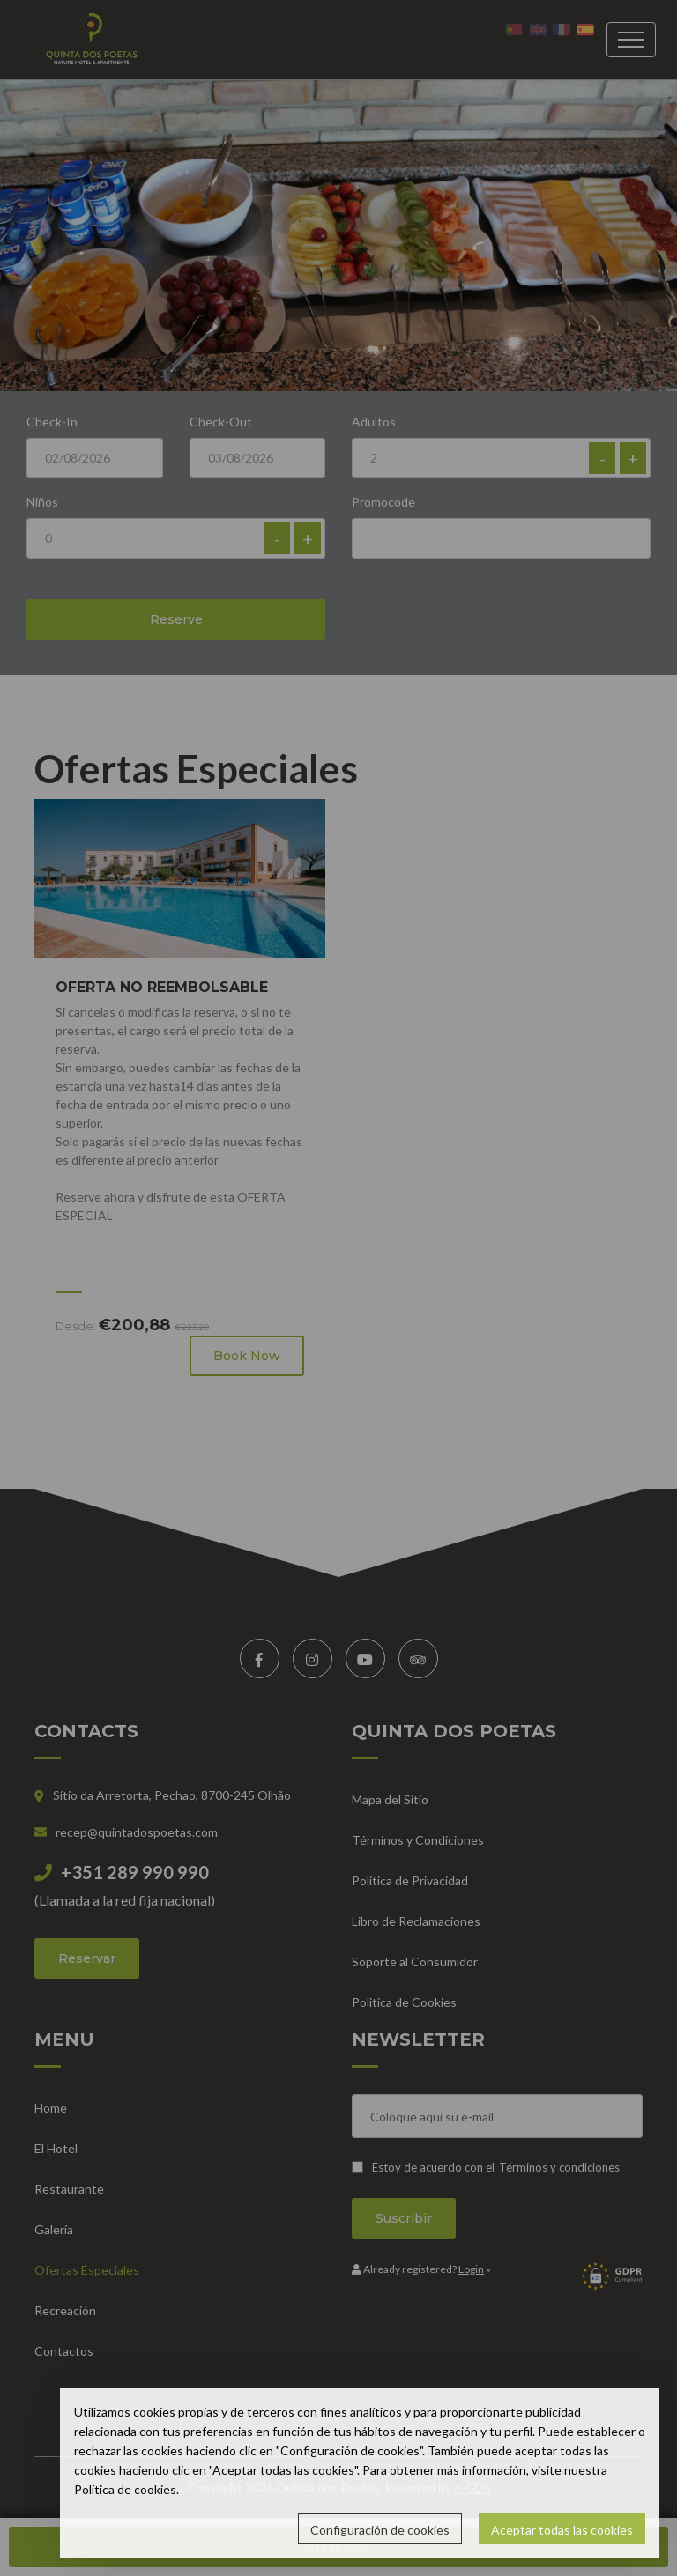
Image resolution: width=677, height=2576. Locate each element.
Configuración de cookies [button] (380, 2529)
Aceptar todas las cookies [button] (562, 2529)
